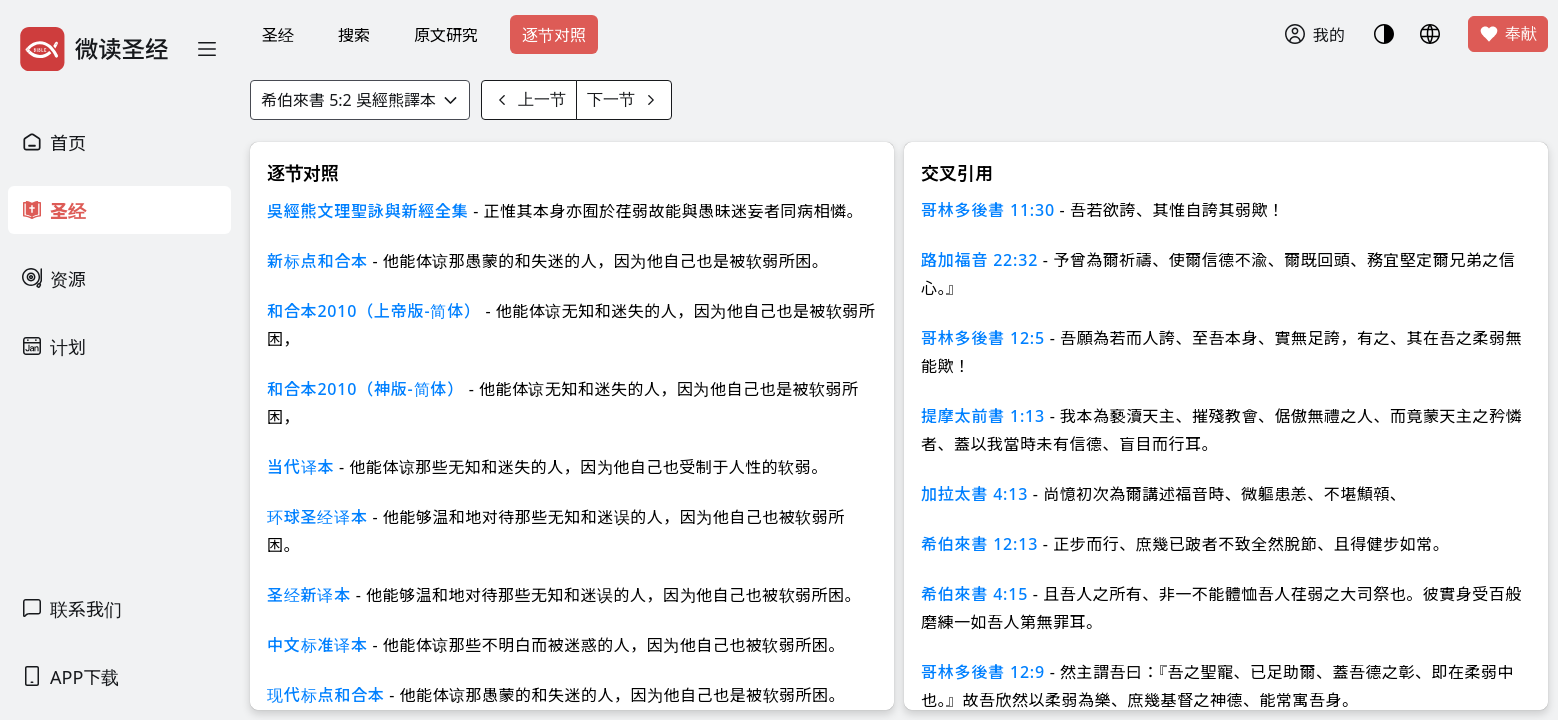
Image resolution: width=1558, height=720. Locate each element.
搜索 (354, 35)
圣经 (278, 35)
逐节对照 (554, 35)
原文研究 (446, 35)
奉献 (1508, 34)
